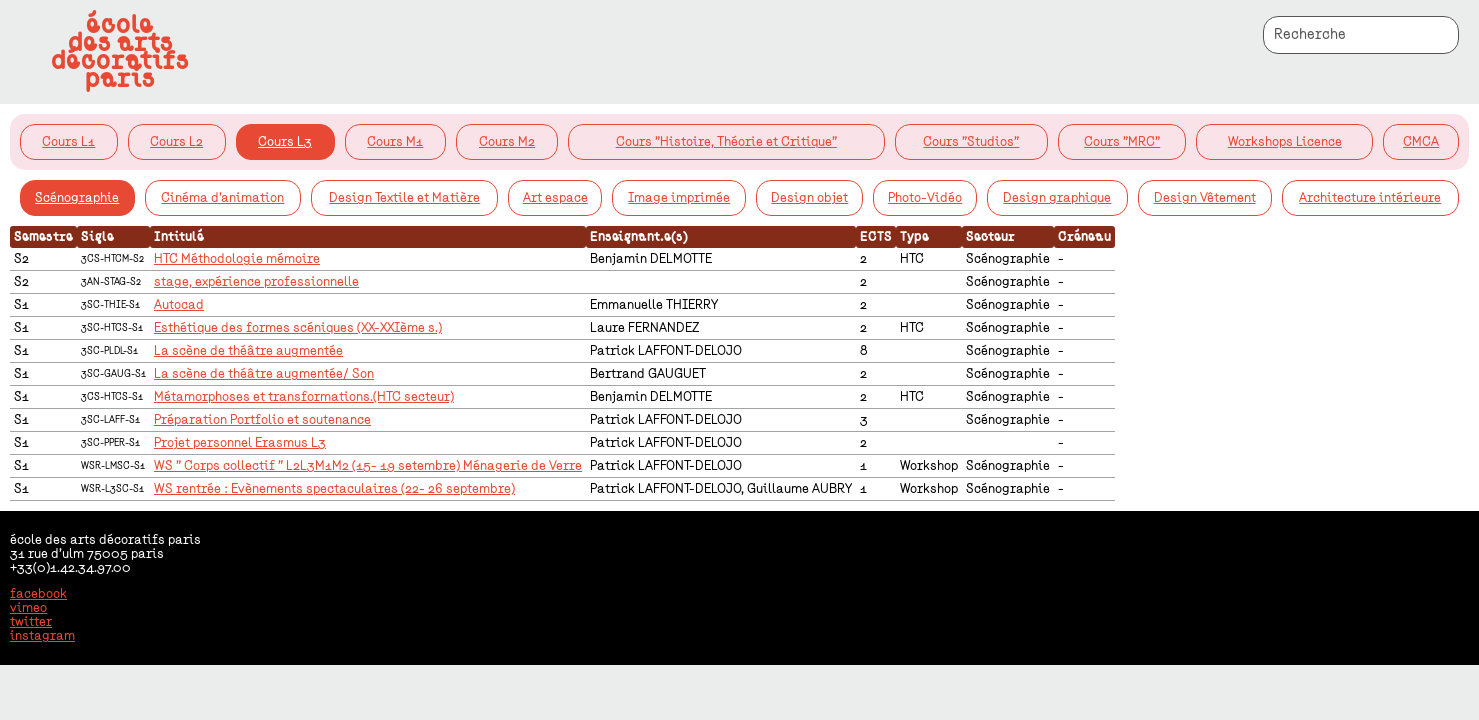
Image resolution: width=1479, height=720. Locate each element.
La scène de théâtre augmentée (248, 351)
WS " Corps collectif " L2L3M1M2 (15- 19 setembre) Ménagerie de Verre (368, 466)
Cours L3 (285, 142)
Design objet (809, 198)
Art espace (555, 198)
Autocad (179, 305)
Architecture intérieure (1370, 198)
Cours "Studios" (971, 142)
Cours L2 (176, 142)
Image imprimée (679, 198)
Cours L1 (68, 142)
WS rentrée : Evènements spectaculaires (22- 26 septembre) (334, 489)
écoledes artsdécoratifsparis (120, 52)
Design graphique (1057, 198)
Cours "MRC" (1122, 142)
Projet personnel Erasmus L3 (240, 443)
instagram (42, 636)
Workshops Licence (1285, 142)
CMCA (1421, 142)
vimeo (28, 608)
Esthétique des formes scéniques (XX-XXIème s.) (298, 328)
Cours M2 (507, 142)
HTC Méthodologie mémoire (237, 259)
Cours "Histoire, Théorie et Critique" (726, 142)
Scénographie (77, 198)
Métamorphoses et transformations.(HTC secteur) (304, 397)
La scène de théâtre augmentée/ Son (264, 374)
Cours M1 (395, 142)
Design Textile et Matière (404, 198)
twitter (31, 622)
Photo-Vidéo (925, 198)
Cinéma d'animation (222, 198)
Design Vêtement (1205, 198)
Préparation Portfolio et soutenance (262, 420)
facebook (38, 594)
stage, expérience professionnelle (256, 282)
